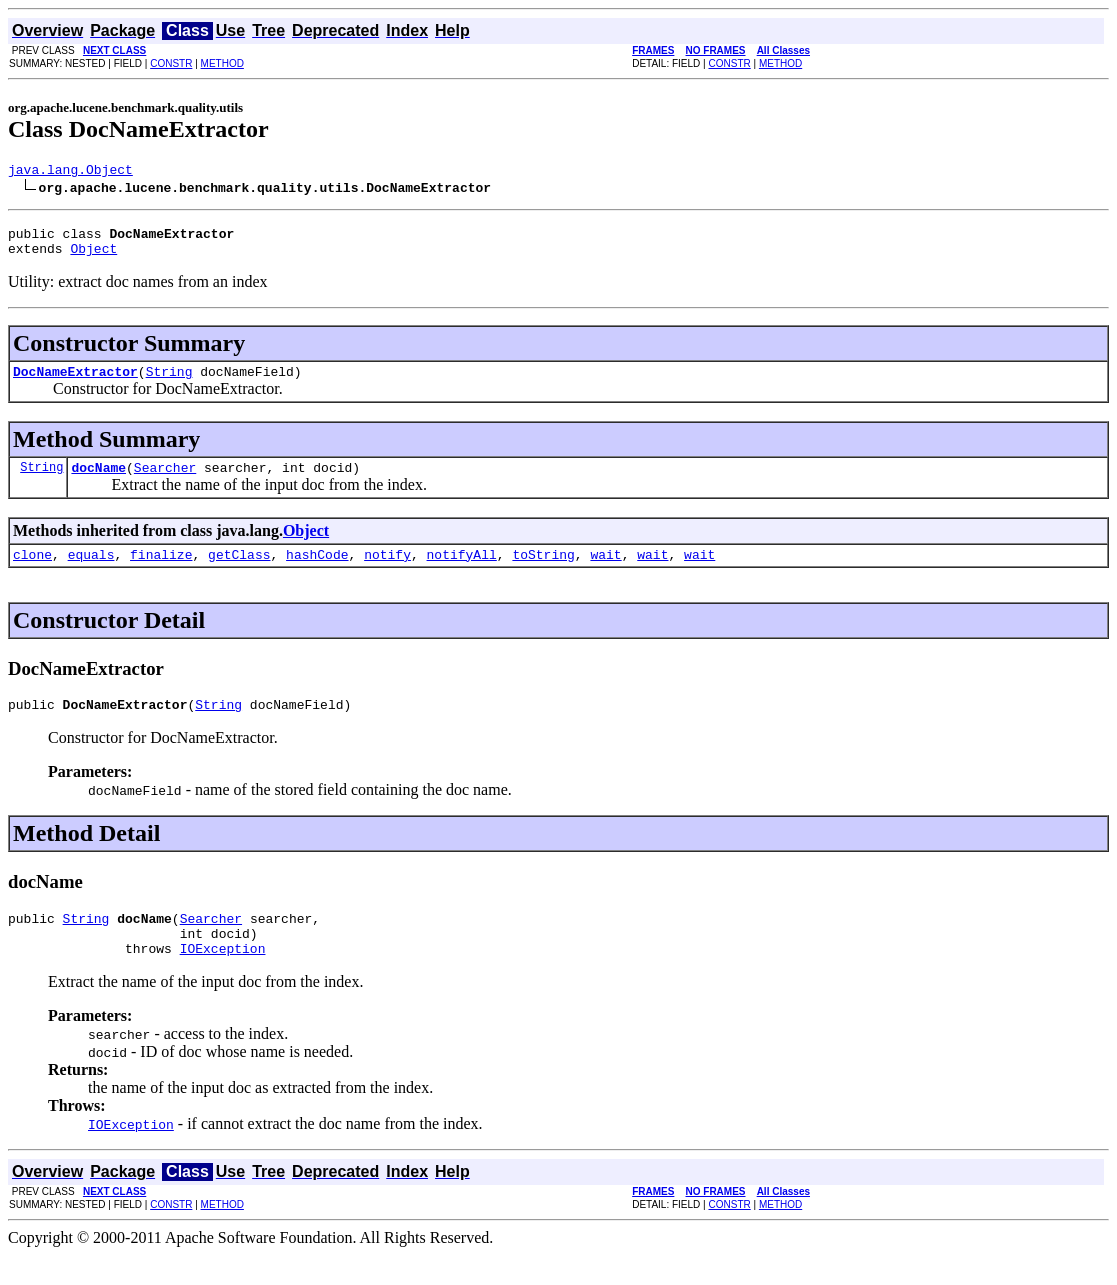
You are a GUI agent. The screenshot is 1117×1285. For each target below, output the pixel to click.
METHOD (222, 63)
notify (387, 572)
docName (98, 482)
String (169, 383)
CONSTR (171, 63)
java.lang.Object (70, 172)
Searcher (165, 482)
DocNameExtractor (75, 383)
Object (93, 257)
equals (91, 572)
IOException (223, 978)
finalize (161, 572)
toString (543, 572)
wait (605, 572)
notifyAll (462, 572)
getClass (239, 572)
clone (32, 572)
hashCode (317, 572)
